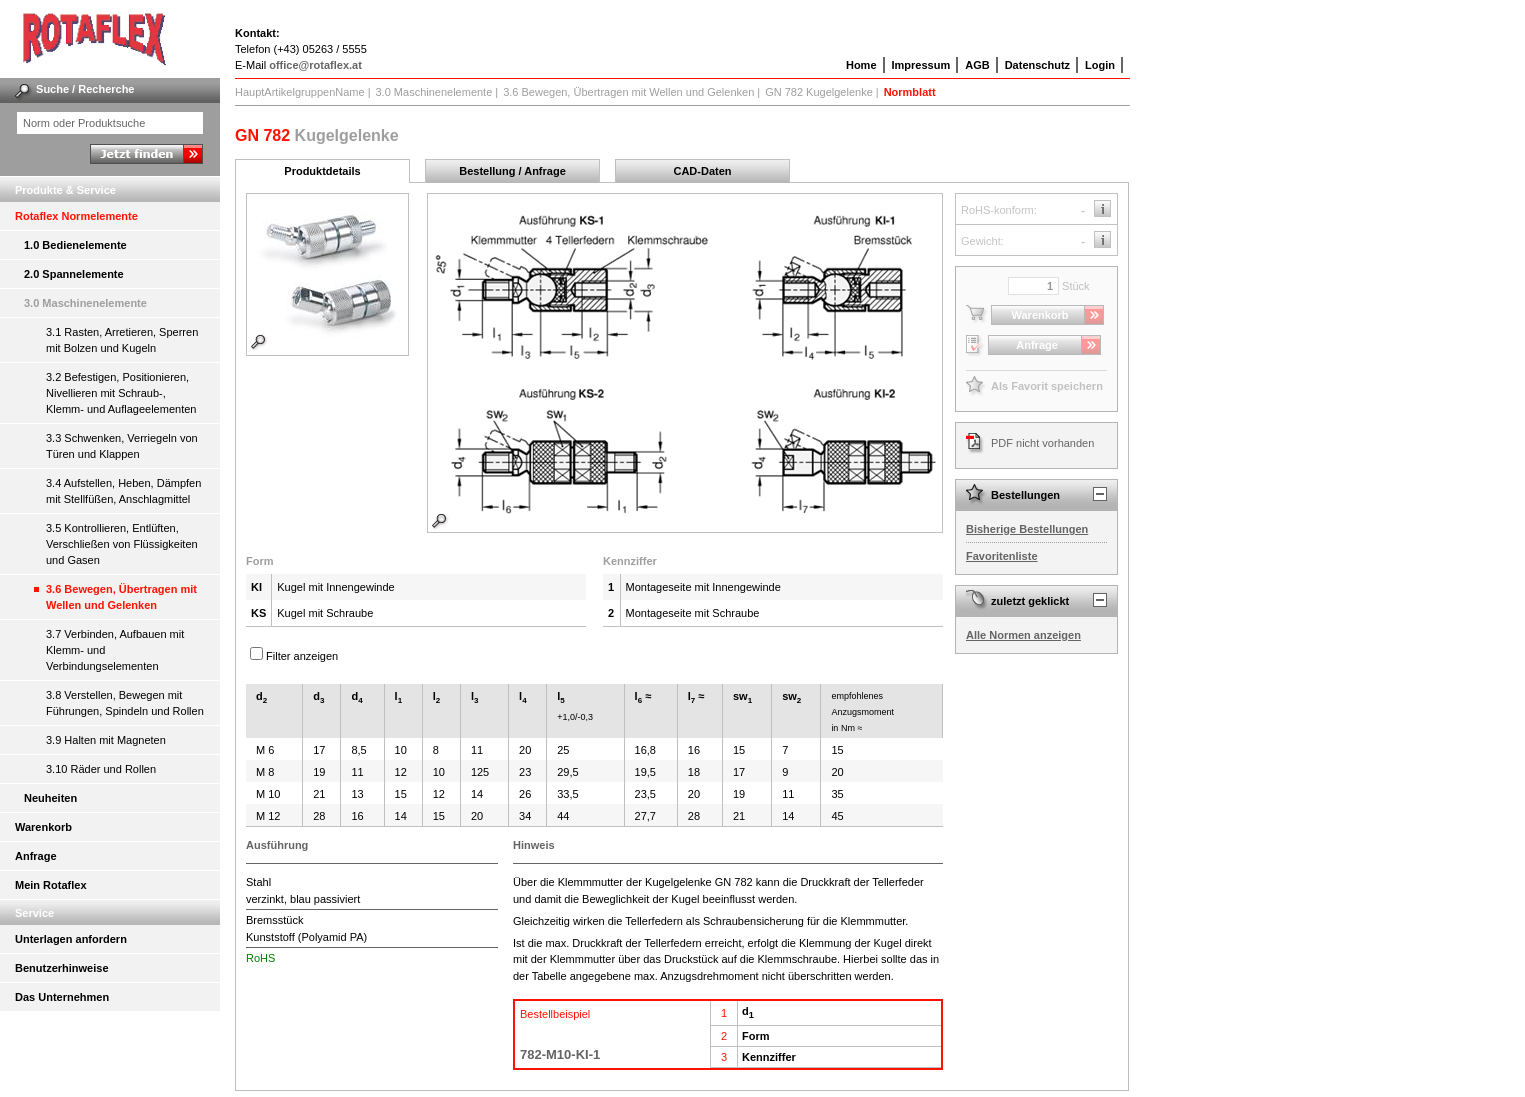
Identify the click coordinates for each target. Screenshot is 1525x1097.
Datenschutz (1037, 65)
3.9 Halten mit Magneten (106, 740)
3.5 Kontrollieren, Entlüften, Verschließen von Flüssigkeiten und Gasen (122, 544)
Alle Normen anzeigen (1023, 635)
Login (1100, 65)
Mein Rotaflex (51, 885)
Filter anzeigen (302, 656)
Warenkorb (43, 827)
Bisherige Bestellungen (1027, 529)
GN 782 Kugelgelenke (819, 92)
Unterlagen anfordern (71, 939)
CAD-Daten (702, 171)
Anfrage (36, 856)
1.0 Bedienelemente (75, 245)
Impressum (921, 65)
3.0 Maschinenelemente (85, 303)
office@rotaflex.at (315, 65)
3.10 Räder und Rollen (101, 769)
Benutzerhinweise (62, 968)
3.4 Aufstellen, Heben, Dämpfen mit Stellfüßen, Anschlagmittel (123, 491)
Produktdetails (322, 171)
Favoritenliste (1002, 556)
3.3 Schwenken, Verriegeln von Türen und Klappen (122, 446)
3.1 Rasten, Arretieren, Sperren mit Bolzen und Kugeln (122, 340)
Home (861, 65)
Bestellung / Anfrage (512, 171)
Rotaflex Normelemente (76, 216)
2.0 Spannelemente (74, 274)
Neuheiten (50, 798)
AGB (977, 65)
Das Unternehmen (62, 997)
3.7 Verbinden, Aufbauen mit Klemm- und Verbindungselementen (115, 650)
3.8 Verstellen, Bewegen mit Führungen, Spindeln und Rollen (125, 703)
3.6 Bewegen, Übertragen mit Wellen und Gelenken (121, 597)
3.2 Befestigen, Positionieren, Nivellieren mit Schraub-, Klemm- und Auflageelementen (121, 393)
